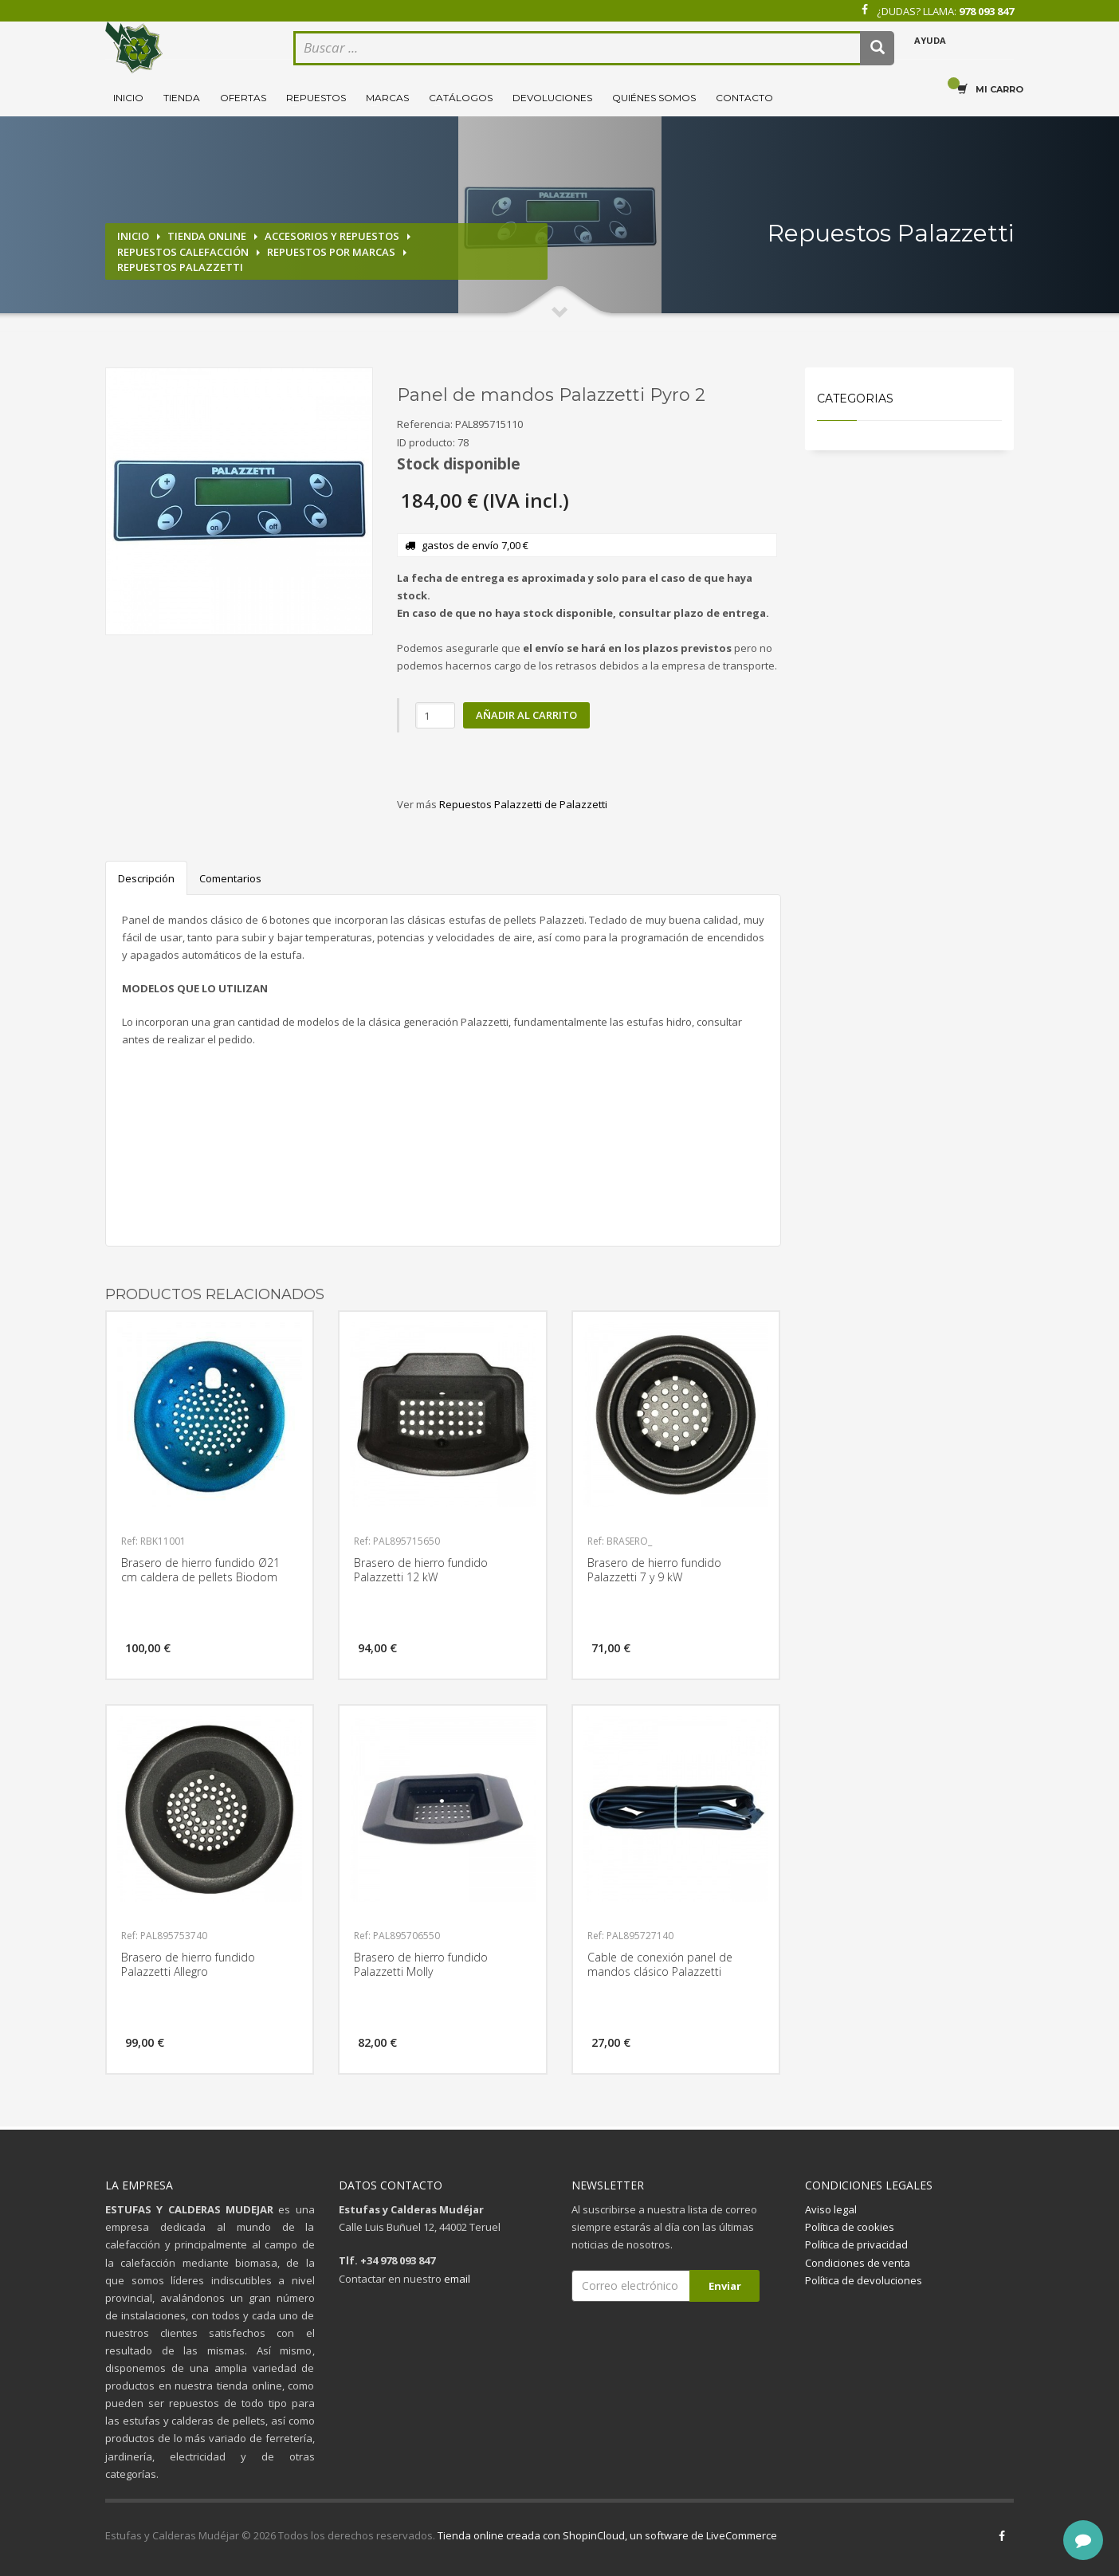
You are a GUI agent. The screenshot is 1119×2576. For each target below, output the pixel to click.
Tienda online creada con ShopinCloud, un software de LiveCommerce (607, 2535)
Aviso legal (831, 2209)
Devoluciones (552, 98)
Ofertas (243, 98)
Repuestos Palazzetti (180, 267)
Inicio (128, 98)
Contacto (744, 98)
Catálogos (461, 98)
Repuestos (316, 98)
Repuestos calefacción (183, 252)
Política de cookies (849, 2227)
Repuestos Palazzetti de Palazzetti (523, 804)
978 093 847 (986, 11)
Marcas (387, 98)
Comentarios (230, 878)
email (457, 2279)
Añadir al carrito (526, 715)
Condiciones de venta (857, 2263)
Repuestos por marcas (331, 252)
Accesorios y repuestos (332, 236)
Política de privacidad (856, 2244)
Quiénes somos (654, 98)
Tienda (181, 98)
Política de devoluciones (863, 2280)
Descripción (146, 878)
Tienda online (206, 236)
